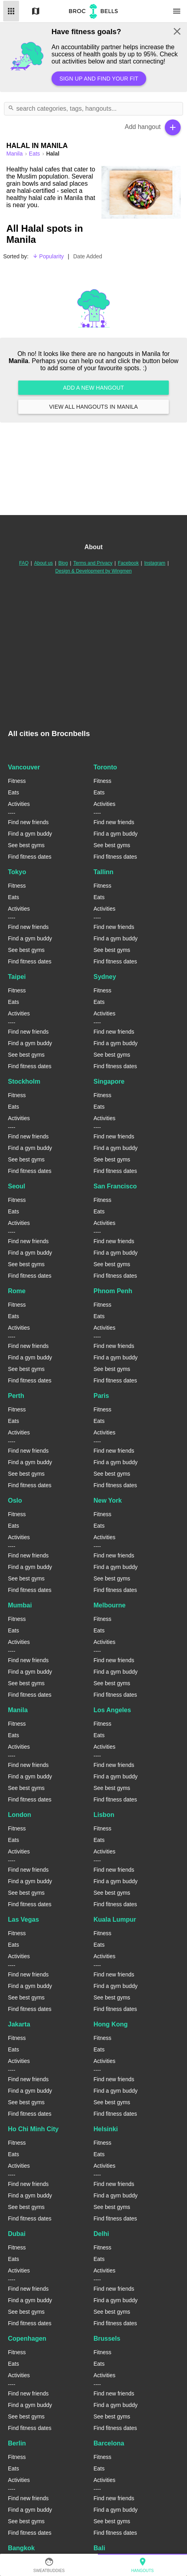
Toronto (105, 767)
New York (108, 1500)
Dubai (16, 2233)
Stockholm (24, 1081)
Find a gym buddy (30, 833)
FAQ (24, 563)
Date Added (87, 256)
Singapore (109, 1081)
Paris (101, 1395)
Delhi (101, 2233)
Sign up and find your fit (99, 78)
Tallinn (103, 872)
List (11, 11)
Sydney (105, 976)
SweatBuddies (49, 2565)
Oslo (15, 1500)
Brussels (107, 2338)
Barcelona (109, 2443)
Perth (16, 1395)
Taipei (17, 976)
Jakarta (19, 2024)
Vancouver (24, 767)
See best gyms (26, 845)
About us (43, 563)
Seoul (16, 1186)
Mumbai (20, 1605)
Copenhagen (27, 2338)
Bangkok (21, 2548)
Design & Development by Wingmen (93, 571)
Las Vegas (23, 1919)
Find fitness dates (30, 857)
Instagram (154, 563)
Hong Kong (111, 2024)
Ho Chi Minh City (33, 2129)
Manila (18, 1710)
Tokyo (17, 872)
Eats (35, 153)
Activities (19, 804)
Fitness (17, 781)
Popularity (48, 256)
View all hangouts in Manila (93, 407)
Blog (63, 563)
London (19, 1814)
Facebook (128, 563)
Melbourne (110, 1605)
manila (15, 153)
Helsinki (106, 2129)
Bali (99, 2548)
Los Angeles (112, 1710)
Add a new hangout (93, 388)
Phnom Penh (113, 1291)
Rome (16, 1291)
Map (36, 11)
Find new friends (28, 822)
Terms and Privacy (93, 563)
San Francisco (115, 1186)
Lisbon (104, 1814)
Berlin (17, 2443)
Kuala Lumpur (115, 1919)
